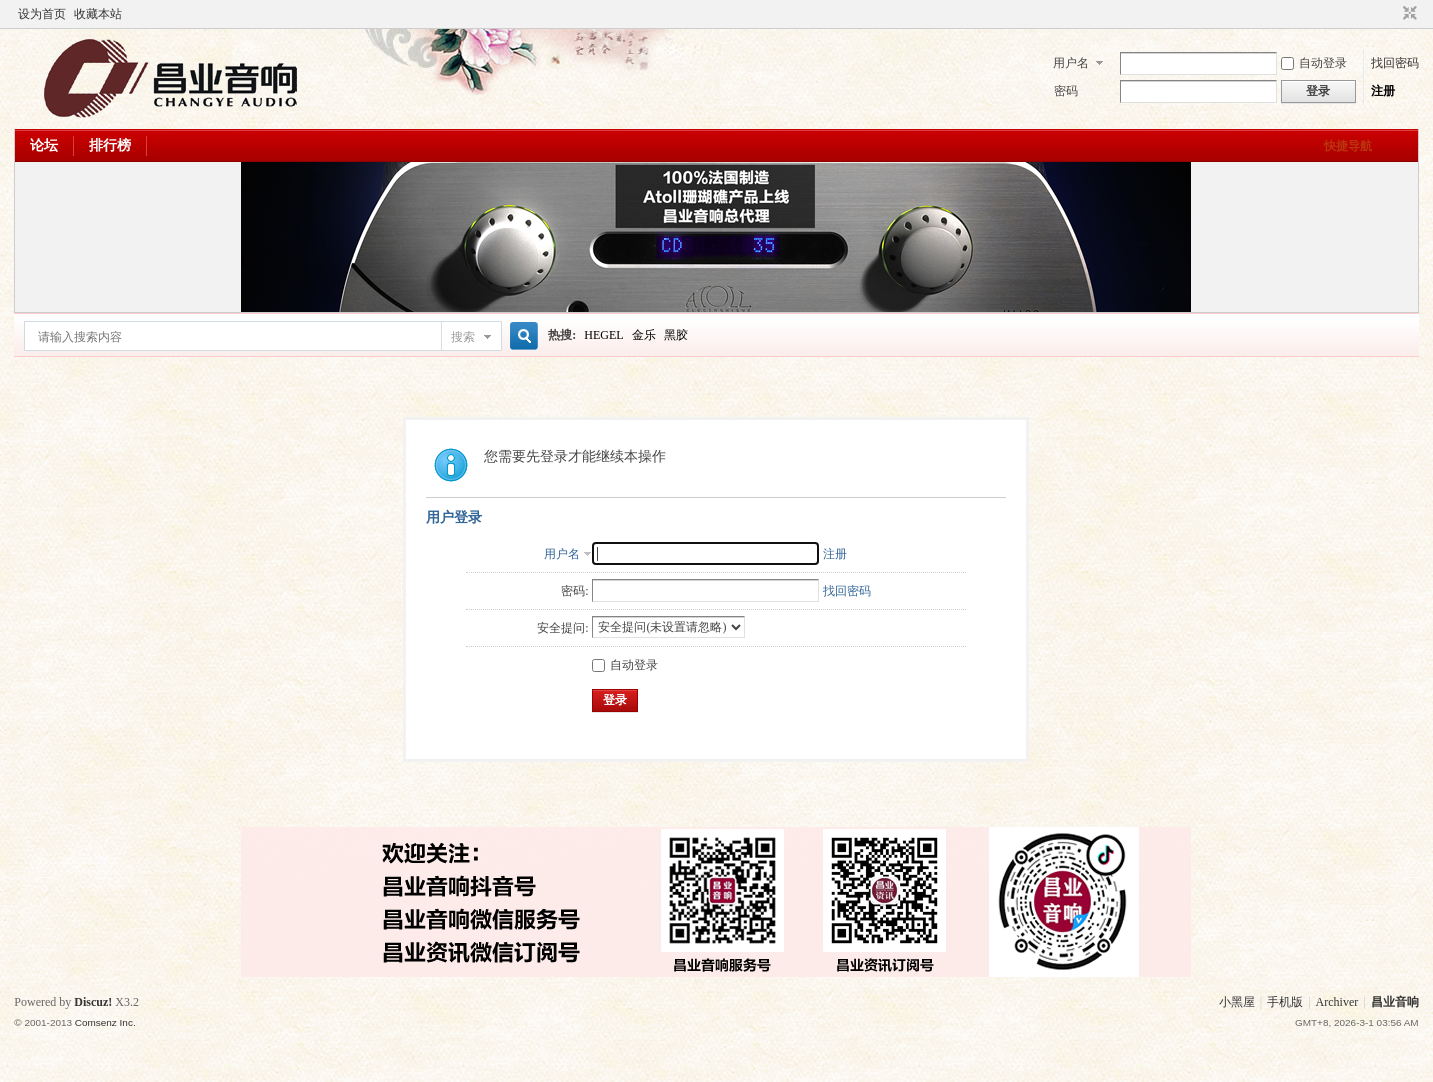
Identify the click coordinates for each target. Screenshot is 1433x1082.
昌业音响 (1395, 1002)
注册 (1383, 91)
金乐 (644, 335)
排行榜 (110, 145)
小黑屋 (1237, 1002)
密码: (574, 591)
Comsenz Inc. (105, 1022)
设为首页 (42, 14)
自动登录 (1314, 63)
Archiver (1337, 1002)
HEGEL (603, 335)
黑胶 (676, 335)
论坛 (44, 145)
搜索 (463, 337)
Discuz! (93, 1002)
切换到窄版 (1407, 14)
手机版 (1285, 1002)
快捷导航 (1348, 146)
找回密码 (1395, 63)
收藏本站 (98, 14)
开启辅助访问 (1391, 14)
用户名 (1071, 63)
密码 (1066, 91)
